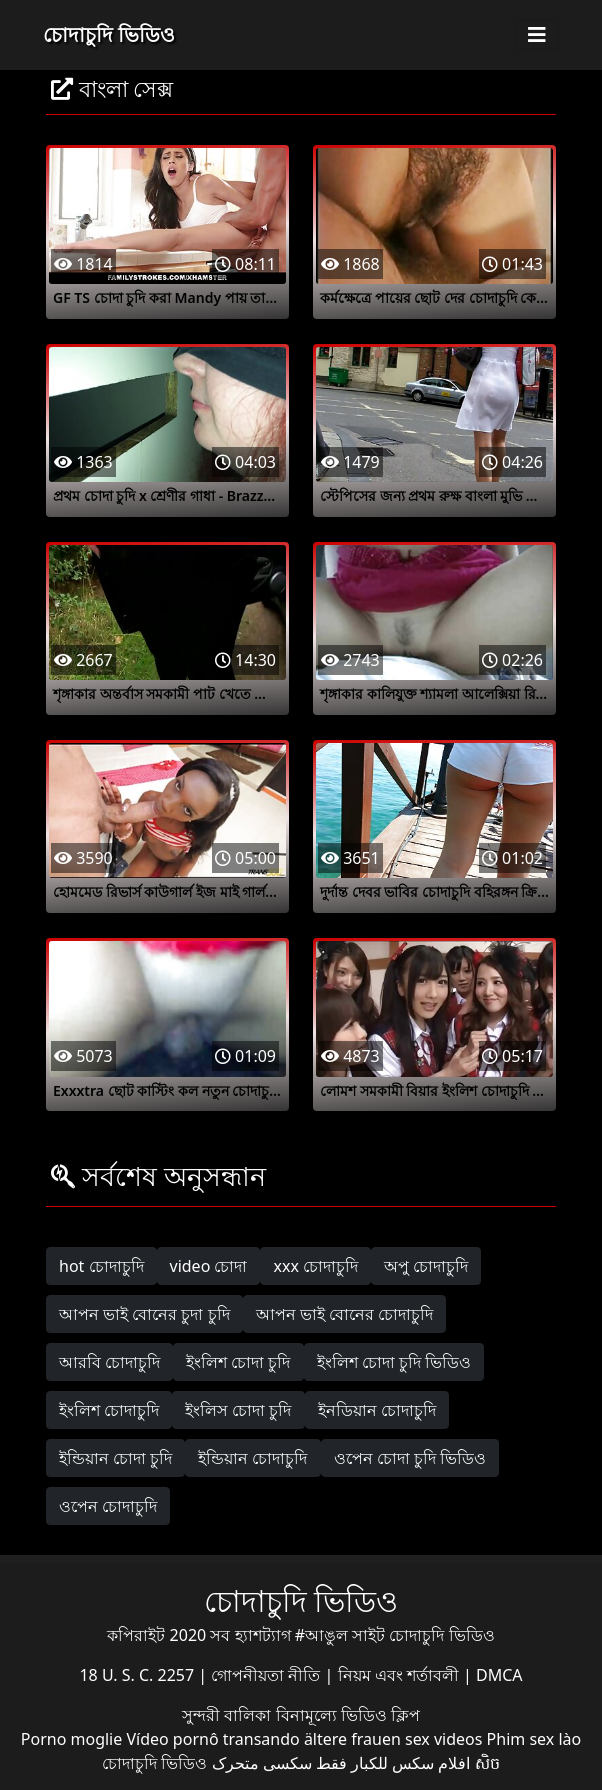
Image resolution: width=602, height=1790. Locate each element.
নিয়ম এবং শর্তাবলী (400, 1675)
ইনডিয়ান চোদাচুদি (377, 1410)
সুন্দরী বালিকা (228, 1715)
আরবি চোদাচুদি (109, 1362)
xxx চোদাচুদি (315, 1266)
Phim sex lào (534, 1739)
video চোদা (209, 1266)
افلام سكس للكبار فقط (393, 1763)
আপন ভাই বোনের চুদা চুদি (144, 1314)
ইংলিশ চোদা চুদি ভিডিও (394, 1362)
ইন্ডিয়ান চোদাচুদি (252, 1458)
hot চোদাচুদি (101, 1266)
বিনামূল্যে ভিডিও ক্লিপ (348, 1715)
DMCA (499, 1675)
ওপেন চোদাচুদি (108, 1506)
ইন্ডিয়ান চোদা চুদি (115, 1458)
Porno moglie (71, 1739)
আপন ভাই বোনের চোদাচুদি (344, 1314)
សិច (487, 1763)
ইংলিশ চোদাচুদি (109, 1410)
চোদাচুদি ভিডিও (109, 34)
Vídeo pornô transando (212, 1739)
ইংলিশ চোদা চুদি (238, 1362)
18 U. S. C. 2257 (138, 1675)
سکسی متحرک (262, 1763)
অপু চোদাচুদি (426, 1266)
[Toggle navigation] (537, 35)
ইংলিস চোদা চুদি (238, 1410)
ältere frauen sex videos (393, 1739)
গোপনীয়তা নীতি (267, 1675)
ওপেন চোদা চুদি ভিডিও (410, 1458)
